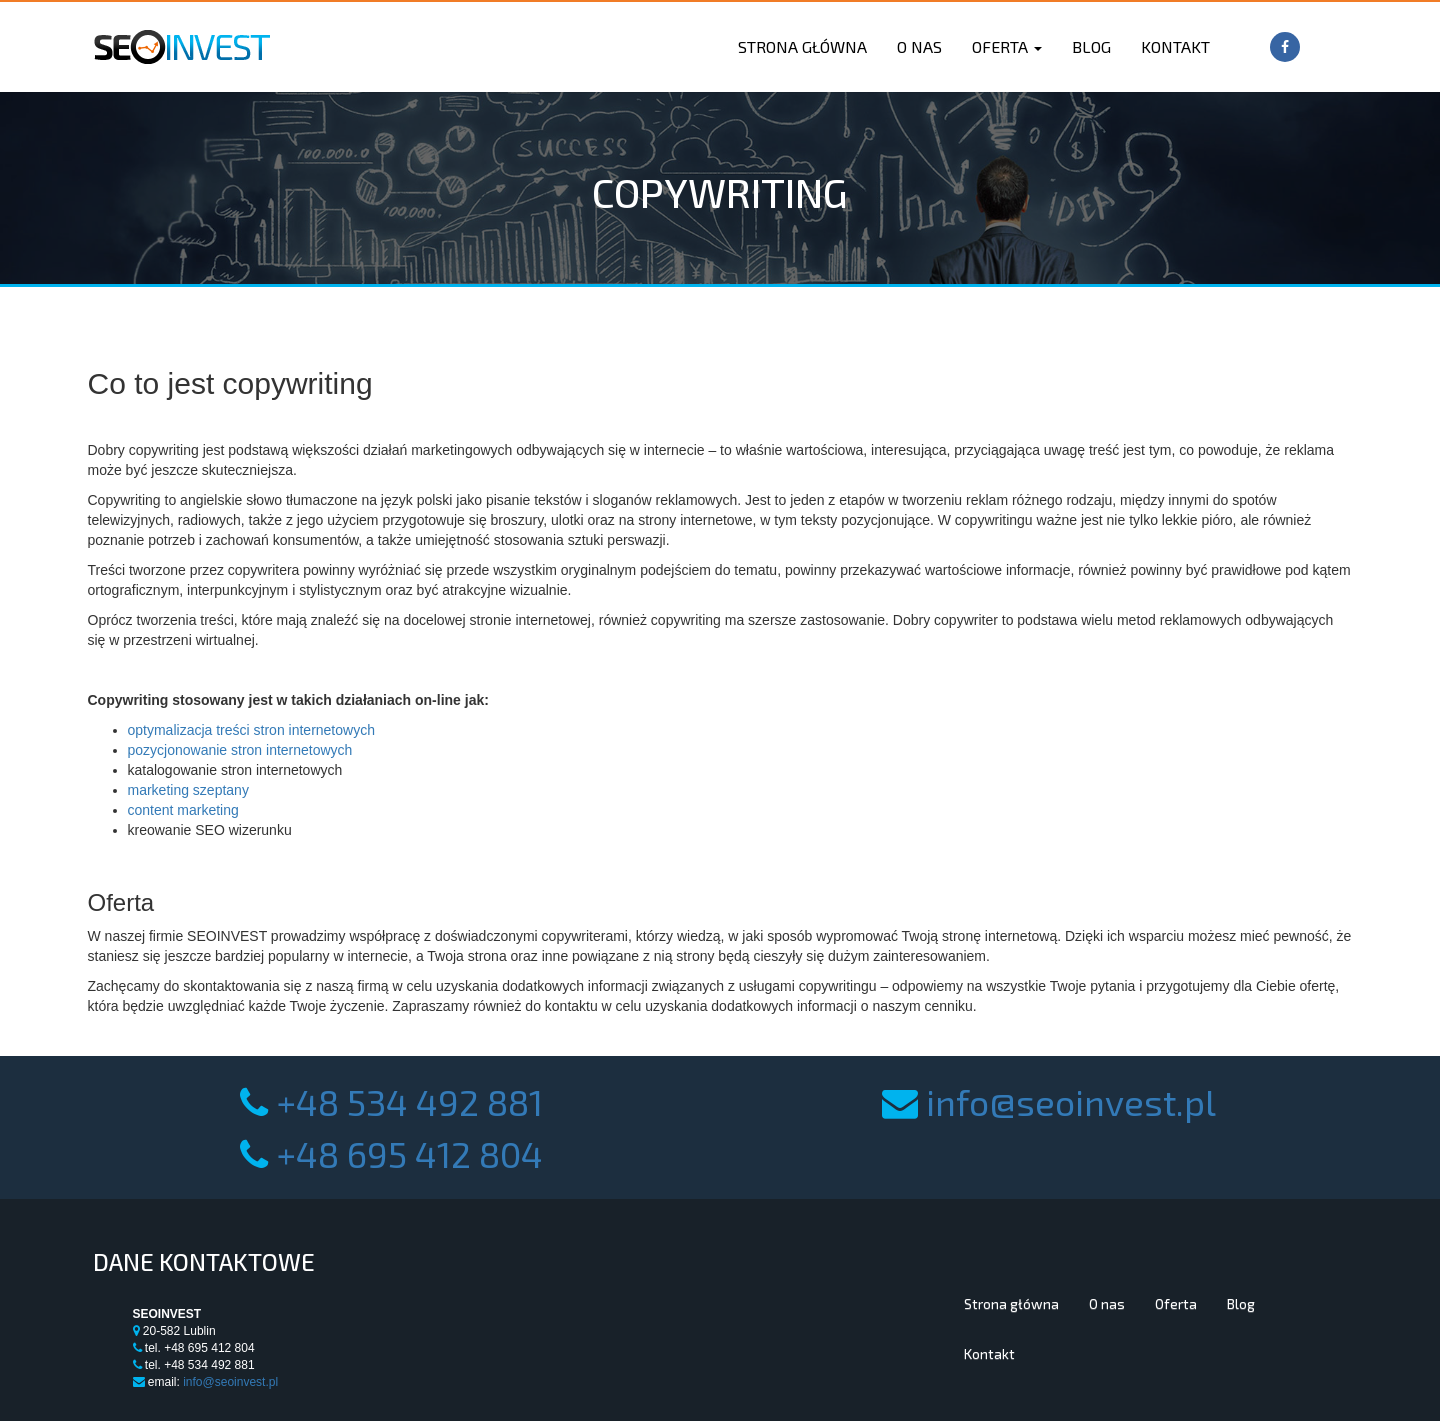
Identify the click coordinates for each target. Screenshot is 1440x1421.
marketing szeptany (188, 790)
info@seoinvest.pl (1071, 1101)
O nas (919, 46)
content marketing (183, 810)
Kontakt (1175, 46)
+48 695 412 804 (409, 1153)
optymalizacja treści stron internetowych (251, 730)
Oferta (1007, 46)
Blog (1091, 46)
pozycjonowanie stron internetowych (240, 750)
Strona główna (802, 46)
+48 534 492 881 (409, 1101)
